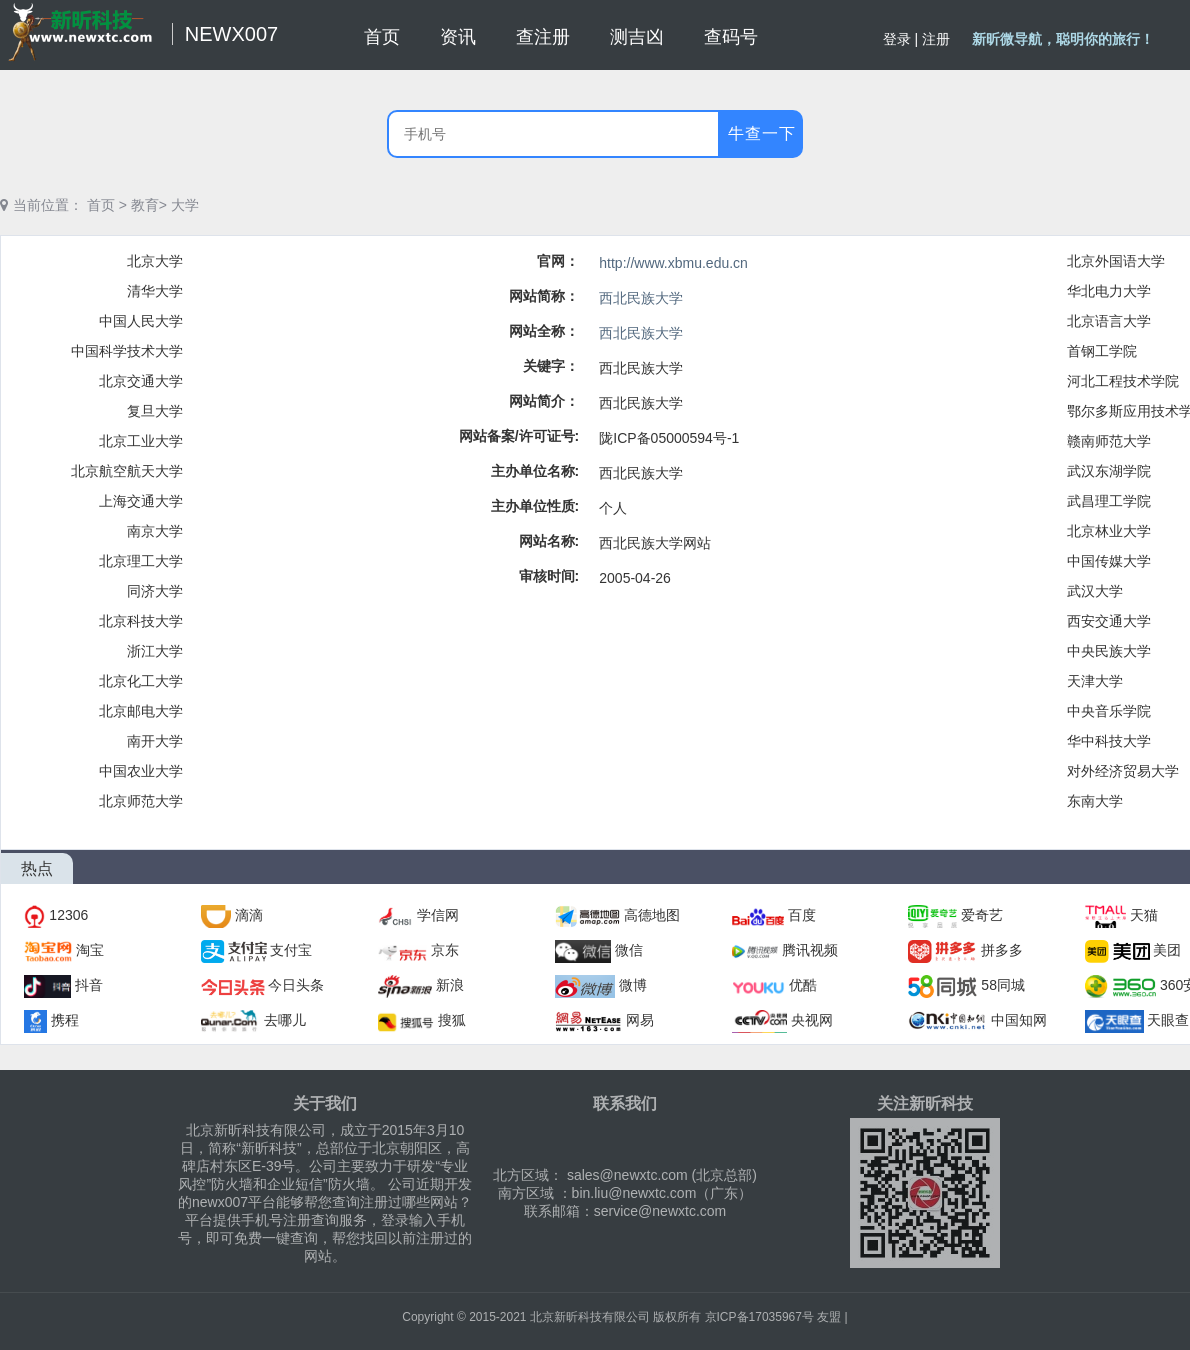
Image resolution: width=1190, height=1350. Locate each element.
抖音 (89, 985)
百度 (802, 915)
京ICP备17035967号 (759, 1317)
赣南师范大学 (1109, 441)
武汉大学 (1095, 591)
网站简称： (544, 296)
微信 (629, 950)
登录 (897, 39)
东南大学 (1095, 801)
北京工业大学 (141, 441)
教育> (149, 205)
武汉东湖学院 (1109, 471)
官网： (558, 261)
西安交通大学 (1109, 621)
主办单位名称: (535, 471)
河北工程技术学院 (1123, 381)
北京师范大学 (141, 801)
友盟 (829, 1317)
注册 (936, 39)
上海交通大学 (141, 501)
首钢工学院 (1102, 351)
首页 (101, 205)
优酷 (803, 985)
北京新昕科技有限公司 (590, 1317)
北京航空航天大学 (127, 471)
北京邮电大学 (141, 711)
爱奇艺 (982, 915)
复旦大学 (155, 411)
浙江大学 (155, 651)
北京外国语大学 (1116, 261)
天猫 (1144, 915)
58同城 (1003, 985)
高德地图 (652, 915)
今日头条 (296, 985)
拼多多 (1002, 950)
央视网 (812, 1020)
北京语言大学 (1109, 321)
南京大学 (155, 531)
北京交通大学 (141, 381)
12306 (68, 915)
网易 (640, 1020)
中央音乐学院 (1109, 711)
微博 (633, 985)
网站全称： (544, 331)
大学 (185, 205)
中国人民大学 (141, 321)
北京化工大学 (141, 681)
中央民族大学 (1109, 651)
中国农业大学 (141, 771)
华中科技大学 (1109, 741)
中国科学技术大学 (127, 351)
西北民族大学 (641, 298)
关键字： (551, 366)
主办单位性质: (535, 506)
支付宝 (291, 950)
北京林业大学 (1109, 531)
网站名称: (549, 541)
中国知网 (1019, 1020)
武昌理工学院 (1109, 501)
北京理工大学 (141, 561)
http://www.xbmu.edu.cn (673, 263)
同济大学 (155, 591)
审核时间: (549, 576)
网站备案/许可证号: (519, 436)
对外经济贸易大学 (1123, 771)
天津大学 (1095, 681)
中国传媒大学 (1109, 561)
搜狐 (452, 1020)
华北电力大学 (1109, 291)
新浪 (450, 985)
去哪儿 (285, 1020)
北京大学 (155, 261)
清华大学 (155, 291)
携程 (65, 1020)
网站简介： (544, 401)
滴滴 (249, 915)
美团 (1167, 950)
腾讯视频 (810, 950)
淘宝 (90, 950)
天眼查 (1168, 1020)
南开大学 (155, 741)
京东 (445, 950)
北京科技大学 (141, 621)
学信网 (438, 915)
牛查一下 (762, 133)
